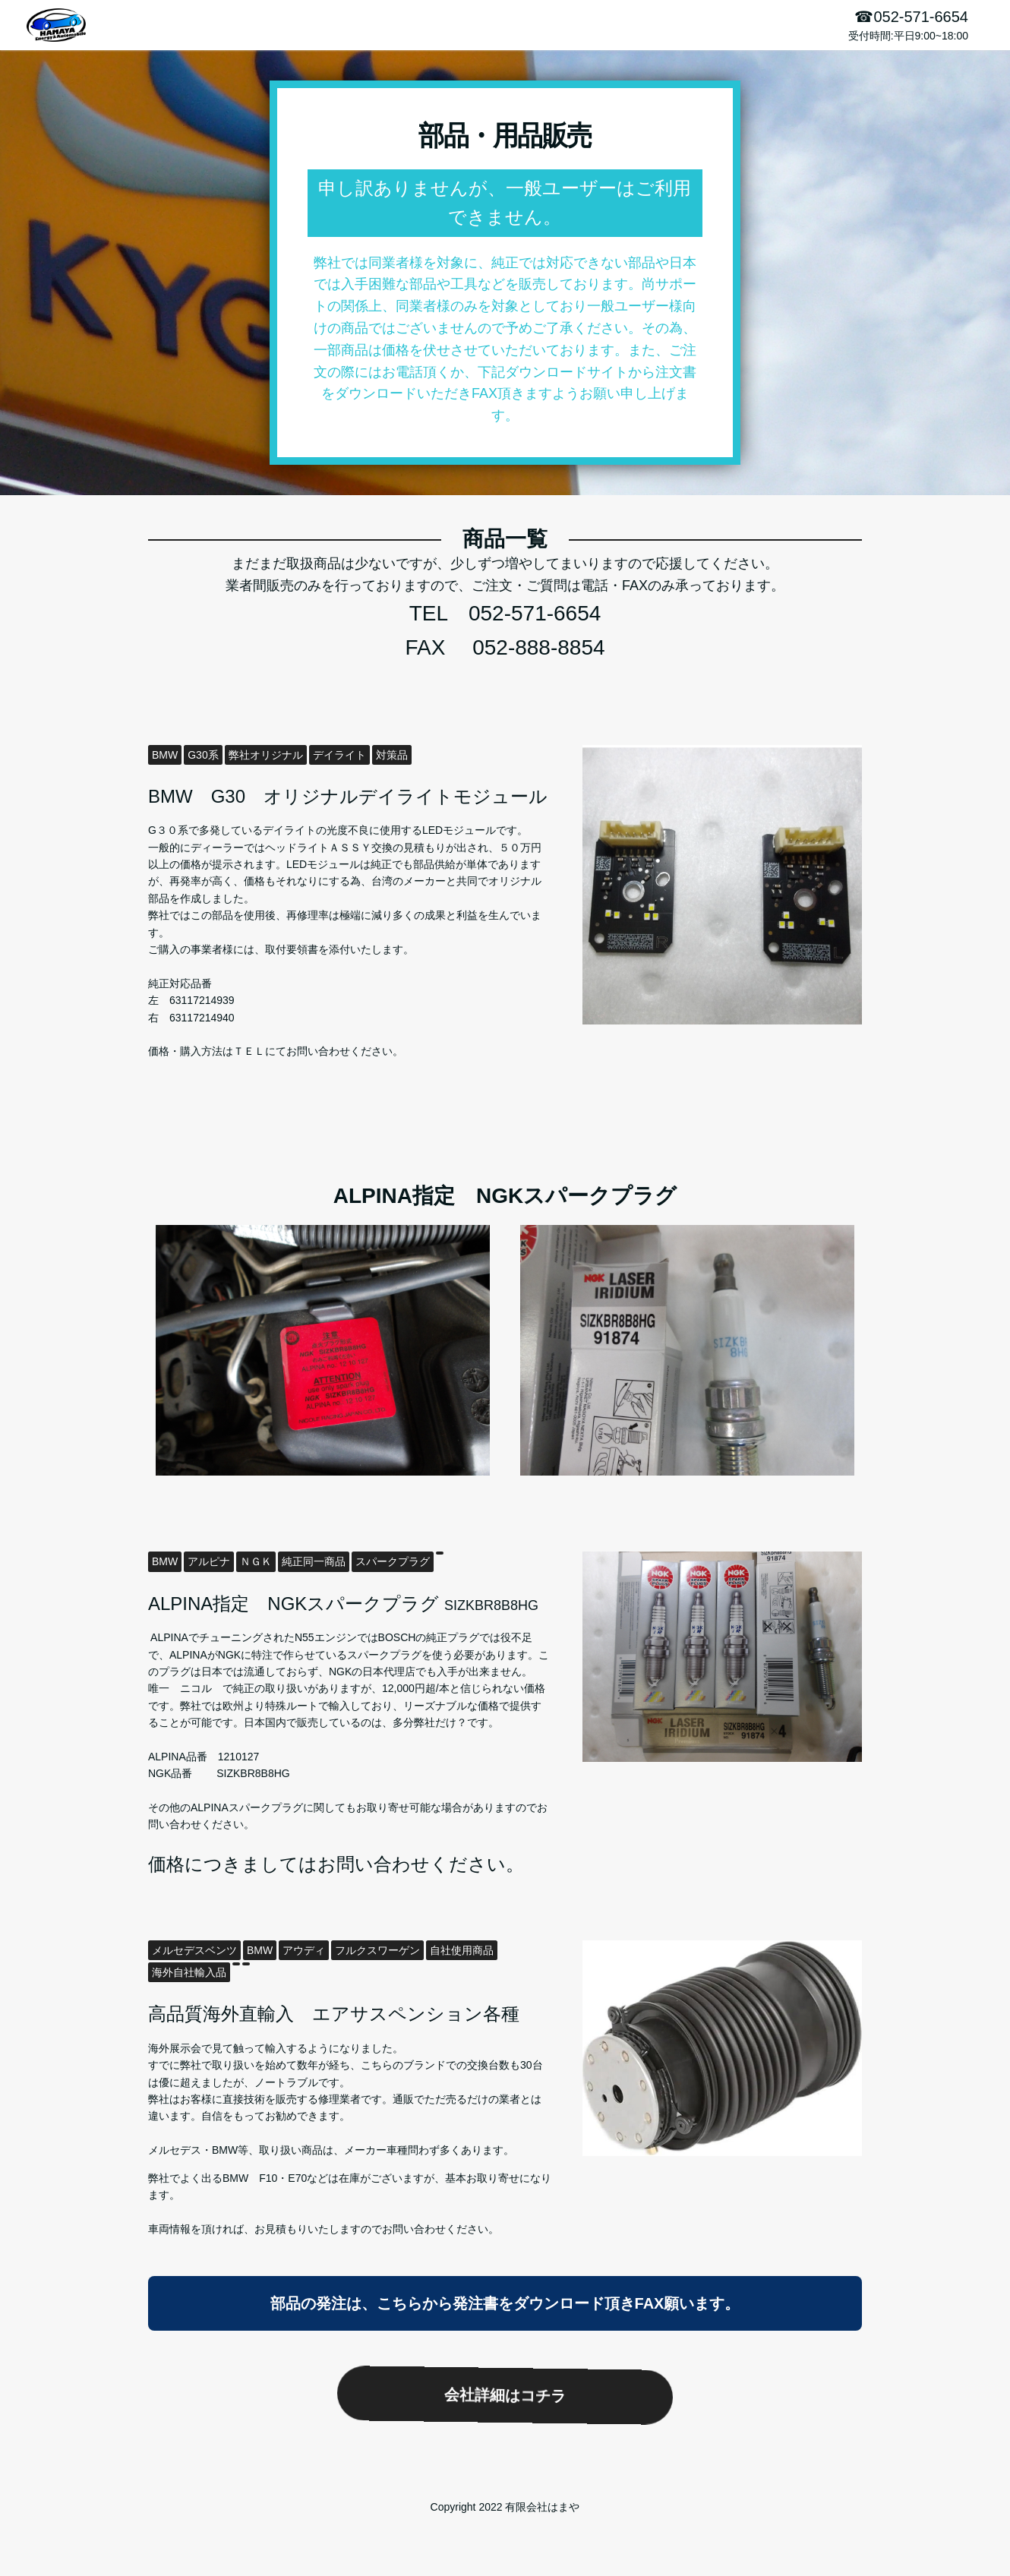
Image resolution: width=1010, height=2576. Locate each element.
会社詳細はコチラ (505, 2395)
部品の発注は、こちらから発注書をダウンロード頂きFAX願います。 (505, 2302)
